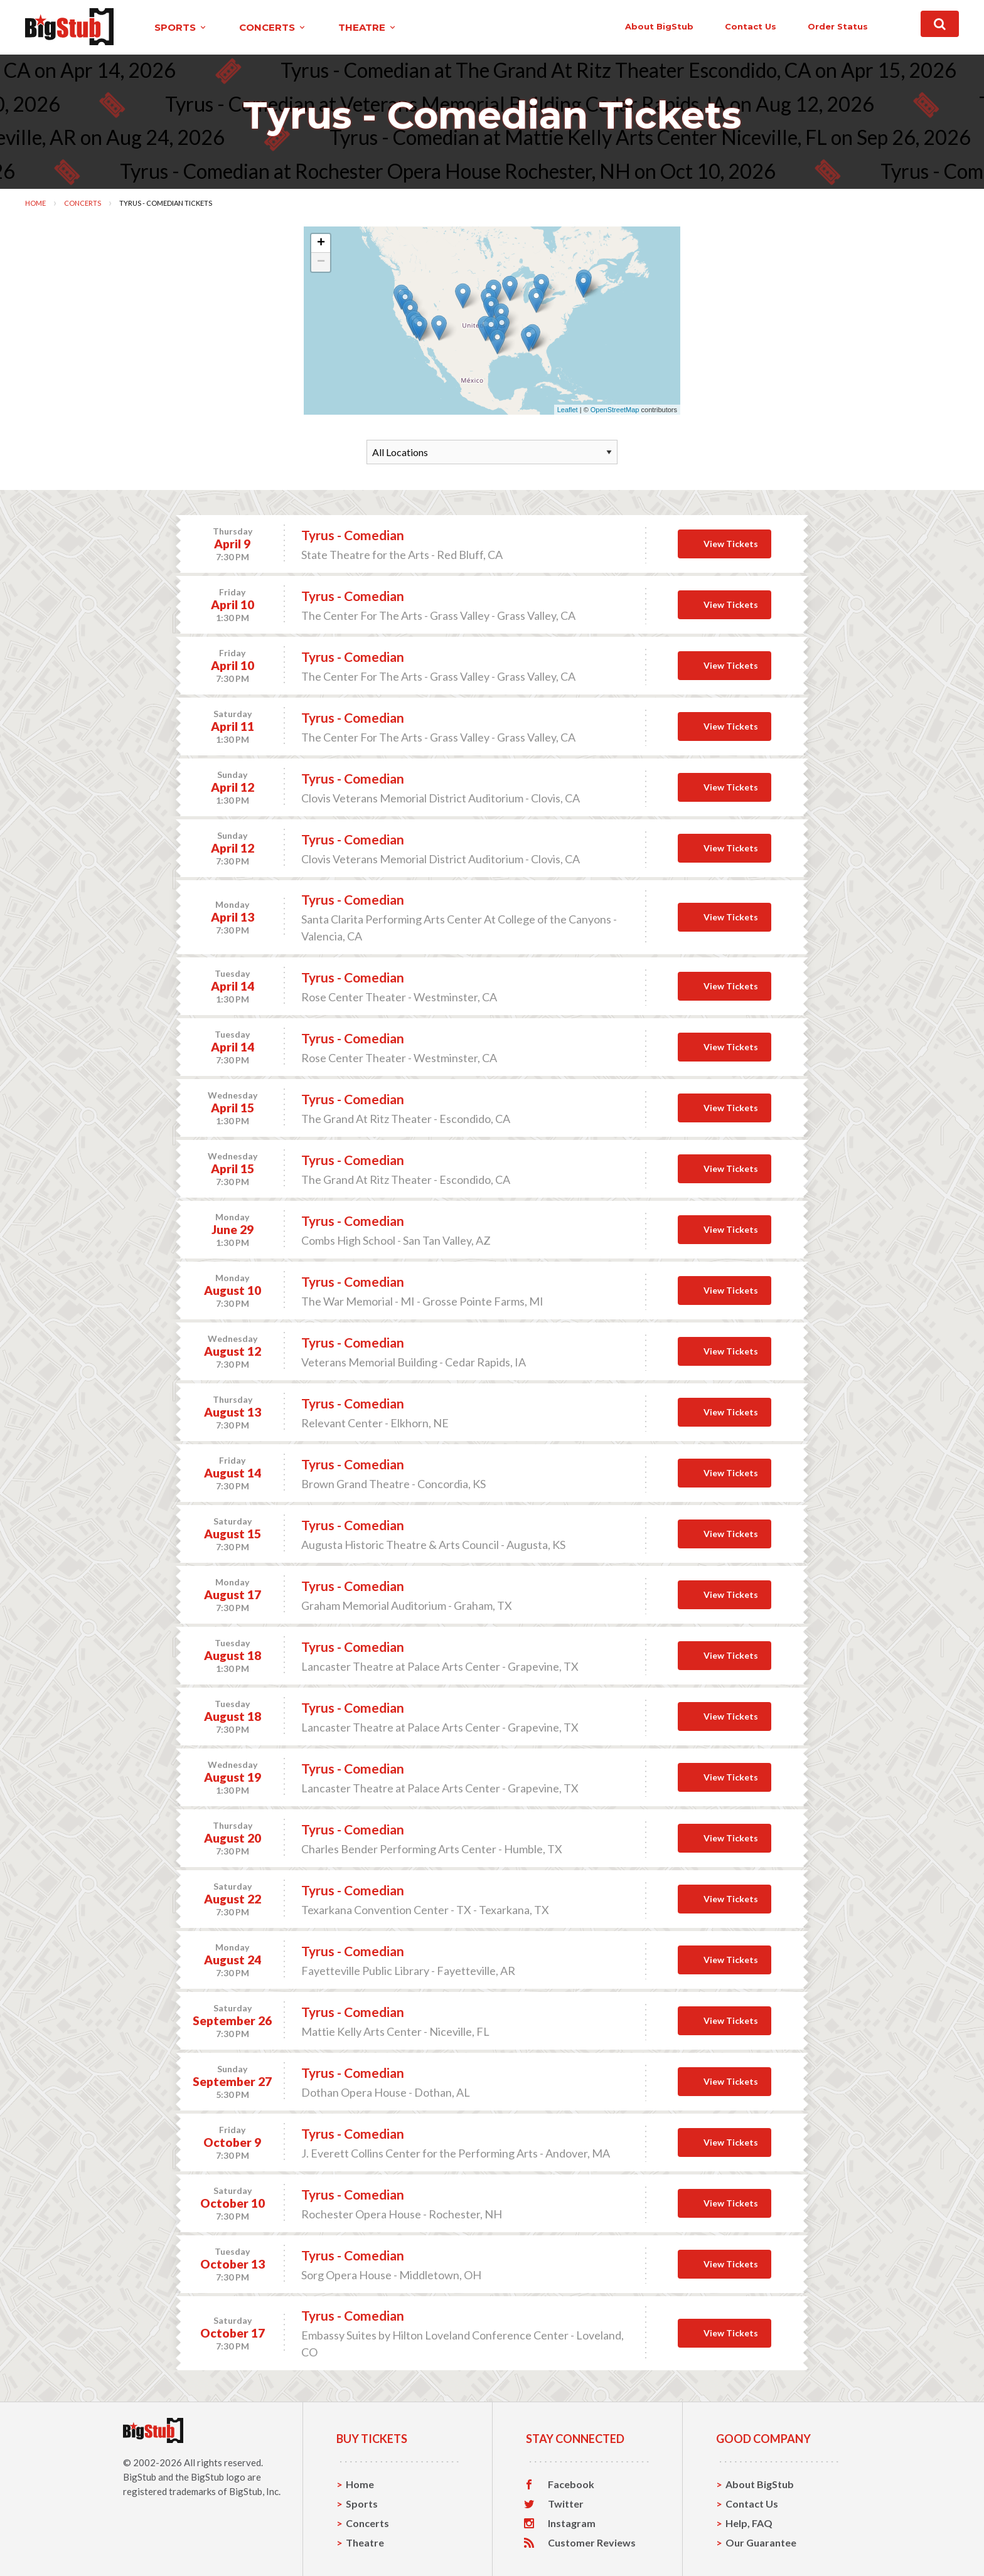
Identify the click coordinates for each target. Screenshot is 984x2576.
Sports (362, 2503)
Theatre (365, 2542)
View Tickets (730, 543)
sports (181, 27)
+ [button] (321, 243)
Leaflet (567, 409)
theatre (367, 27)
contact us (750, 26)
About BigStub (659, 26)
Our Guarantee (760, 2542)
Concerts (82, 203)
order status (838, 26)
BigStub (139, 2477)
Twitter (566, 2504)
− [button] (321, 262)
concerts (273, 27)
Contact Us (751, 2503)
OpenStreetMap (615, 409)
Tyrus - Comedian (352, 535)
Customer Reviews (592, 2543)
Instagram (572, 2523)
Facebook (571, 2484)
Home (35, 203)
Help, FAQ (749, 2523)
